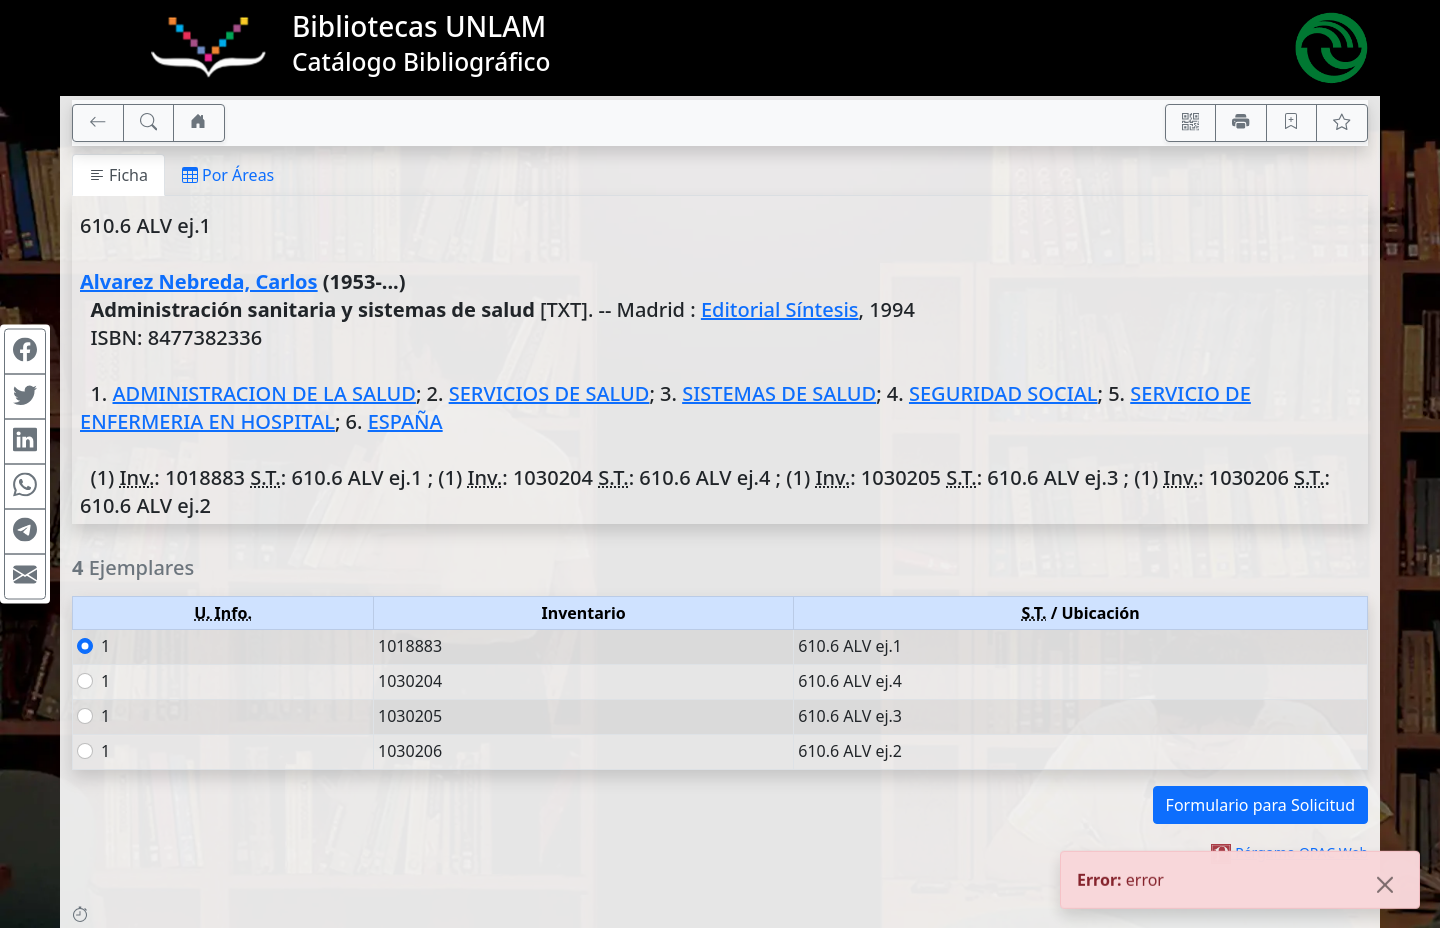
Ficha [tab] (118, 175)
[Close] (1385, 887)
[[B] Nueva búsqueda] (149, 123)
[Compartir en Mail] (25, 577)
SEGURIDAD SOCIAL (1003, 393)
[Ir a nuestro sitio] (199, 123)
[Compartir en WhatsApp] (25, 487)
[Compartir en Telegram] (25, 532)
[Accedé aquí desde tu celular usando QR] (1191, 123)
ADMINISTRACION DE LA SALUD (263, 393)
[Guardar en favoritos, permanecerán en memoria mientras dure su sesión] (1292, 123)
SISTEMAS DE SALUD (779, 393)
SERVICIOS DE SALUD (549, 393)
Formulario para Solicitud (1260, 805)
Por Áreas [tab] (228, 175)
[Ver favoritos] (1342, 123)
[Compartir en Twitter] (25, 397)
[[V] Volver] (98, 123)
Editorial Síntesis (780, 309)
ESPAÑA (405, 421)
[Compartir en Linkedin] (25, 442)
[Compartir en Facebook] (25, 352)
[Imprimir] (1241, 123)
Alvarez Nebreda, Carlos (199, 281)
